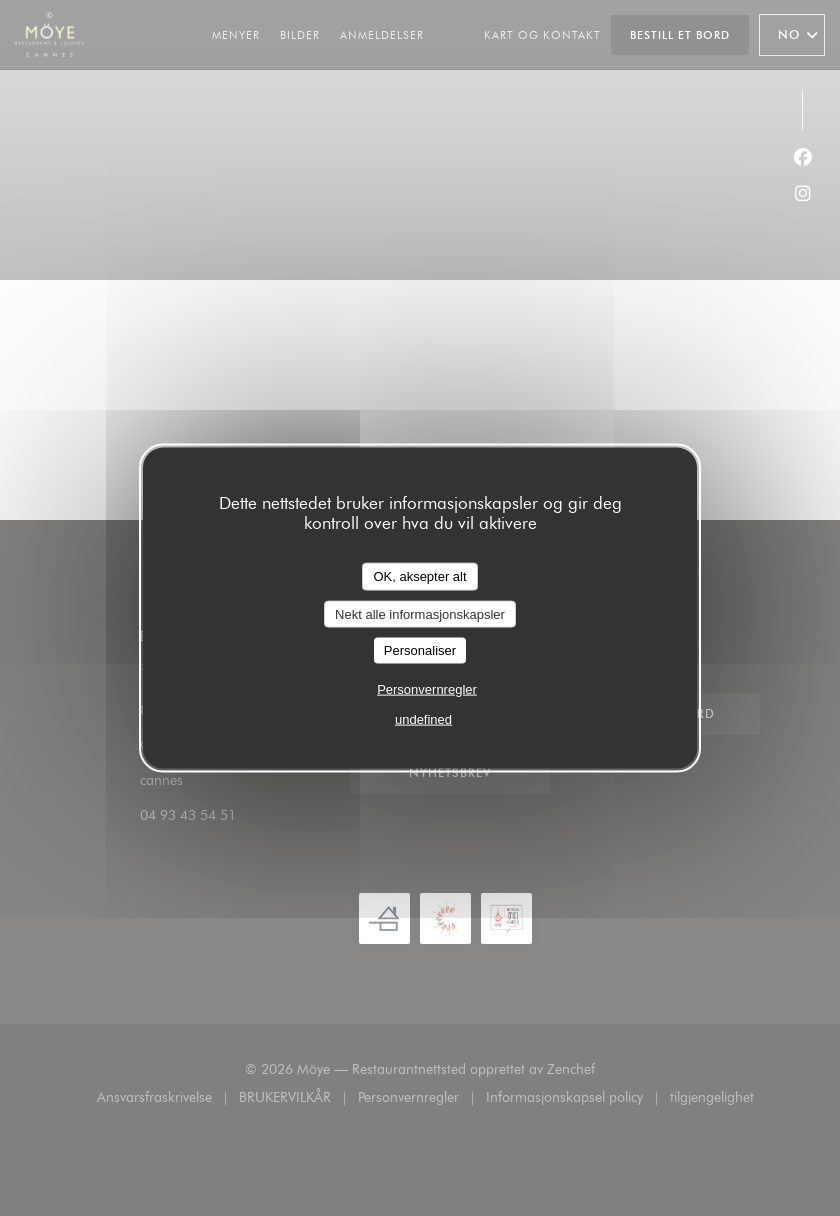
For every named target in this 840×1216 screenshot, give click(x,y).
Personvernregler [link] (427, 688)
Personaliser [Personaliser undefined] (420, 650)
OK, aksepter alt (419, 576)
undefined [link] (423, 718)
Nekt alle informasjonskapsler (420, 613)
